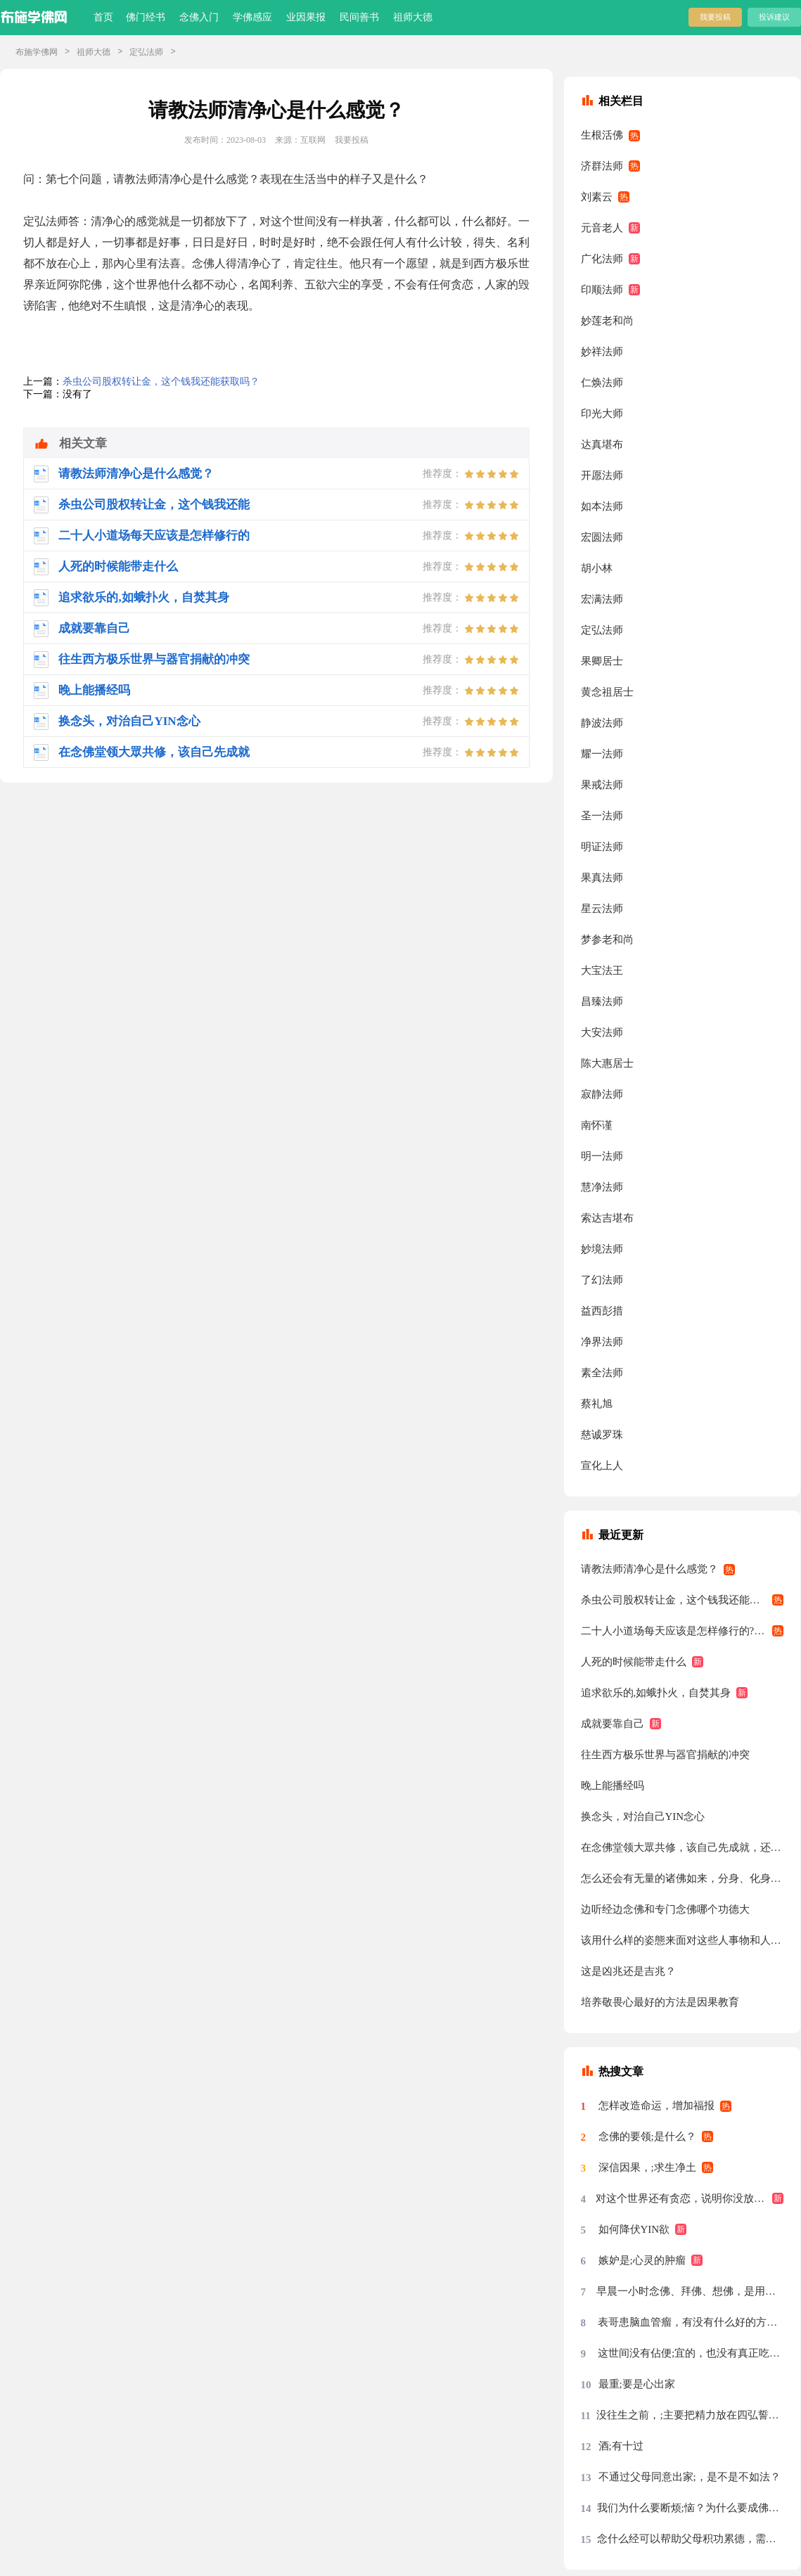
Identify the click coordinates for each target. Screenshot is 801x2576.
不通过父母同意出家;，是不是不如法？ (689, 2476)
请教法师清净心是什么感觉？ (649, 1569)
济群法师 (602, 166)
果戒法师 (602, 784)
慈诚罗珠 (602, 1434)
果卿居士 (602, 661)
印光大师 (602, 413)
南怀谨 (597, 1125)
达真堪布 (602, 444)
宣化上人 (602, 1465)
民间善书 (359, 17)
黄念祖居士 (607, 692)
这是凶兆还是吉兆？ (628, 1971)
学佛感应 (252, 17)
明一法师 (602, 1156)
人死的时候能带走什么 (633, 1661)
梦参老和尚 (607, 939)
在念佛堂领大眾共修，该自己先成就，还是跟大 (682, 1847)
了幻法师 (602, 1280)
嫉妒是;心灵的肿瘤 (642, 2260)
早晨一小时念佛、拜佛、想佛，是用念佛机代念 (690, 2291)
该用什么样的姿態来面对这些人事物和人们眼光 (682, 1940)
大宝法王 (602, 970)
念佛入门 (199, 17)
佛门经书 (145, 17)
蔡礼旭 (597, 1403)
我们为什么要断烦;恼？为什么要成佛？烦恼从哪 (690, 2507)
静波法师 (602, 723)
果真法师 (602, 877)
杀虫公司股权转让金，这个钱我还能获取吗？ (161, 381)
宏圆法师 (602, 537)
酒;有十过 (620, 2446)
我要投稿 (715, 17)
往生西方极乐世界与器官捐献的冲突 (665, 1754)
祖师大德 (412, 17)
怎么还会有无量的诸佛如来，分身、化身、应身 (682, 1878)
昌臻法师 (602, 1001)
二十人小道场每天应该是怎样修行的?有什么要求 (682, 1630)
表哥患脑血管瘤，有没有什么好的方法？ (690, 2322)
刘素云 (597, 197)
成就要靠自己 (612, 1723)
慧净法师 (602, 1187)
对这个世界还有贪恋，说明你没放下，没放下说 (690, 2198)
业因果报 (306, 17)
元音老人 (602, 227)
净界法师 (602, 1341)
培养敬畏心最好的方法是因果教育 (660, 2002)
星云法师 (602, 908)
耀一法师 (602, 754)
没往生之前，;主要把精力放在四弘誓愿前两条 (689, 2415)
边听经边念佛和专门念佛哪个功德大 (665, 1909)
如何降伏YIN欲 (634, 2229)
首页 (103, 17)
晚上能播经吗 (612, 1785)
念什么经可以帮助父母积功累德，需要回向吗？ (690, 2538)
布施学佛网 (36, 52)
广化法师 (602, 258)
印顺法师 (602, 289)
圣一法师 (602, 815)
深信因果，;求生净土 (647, 2167)
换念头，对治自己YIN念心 (643, 1816)
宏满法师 (602, 599)
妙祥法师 (602, 351)
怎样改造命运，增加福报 (656, 2105)
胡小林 (597, 568)
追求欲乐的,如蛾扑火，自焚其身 (656, 1692)
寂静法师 (602, 1094)
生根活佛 (602, 135)
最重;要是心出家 (636, 2384)
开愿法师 (602, 475)
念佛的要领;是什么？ (647, 2136)
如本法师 (602, 506)
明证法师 (602, 846)
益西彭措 (602, 1310)
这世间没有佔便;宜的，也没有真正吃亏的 (691, 2353)
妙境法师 (602, 1249)
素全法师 (602, 1372)
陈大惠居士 (607, 1063)
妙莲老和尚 (607, 320)
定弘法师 (146, 52)
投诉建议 (774, 17)
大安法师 (602, 1032)
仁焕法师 (602, 382)
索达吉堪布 (607, 1218)
